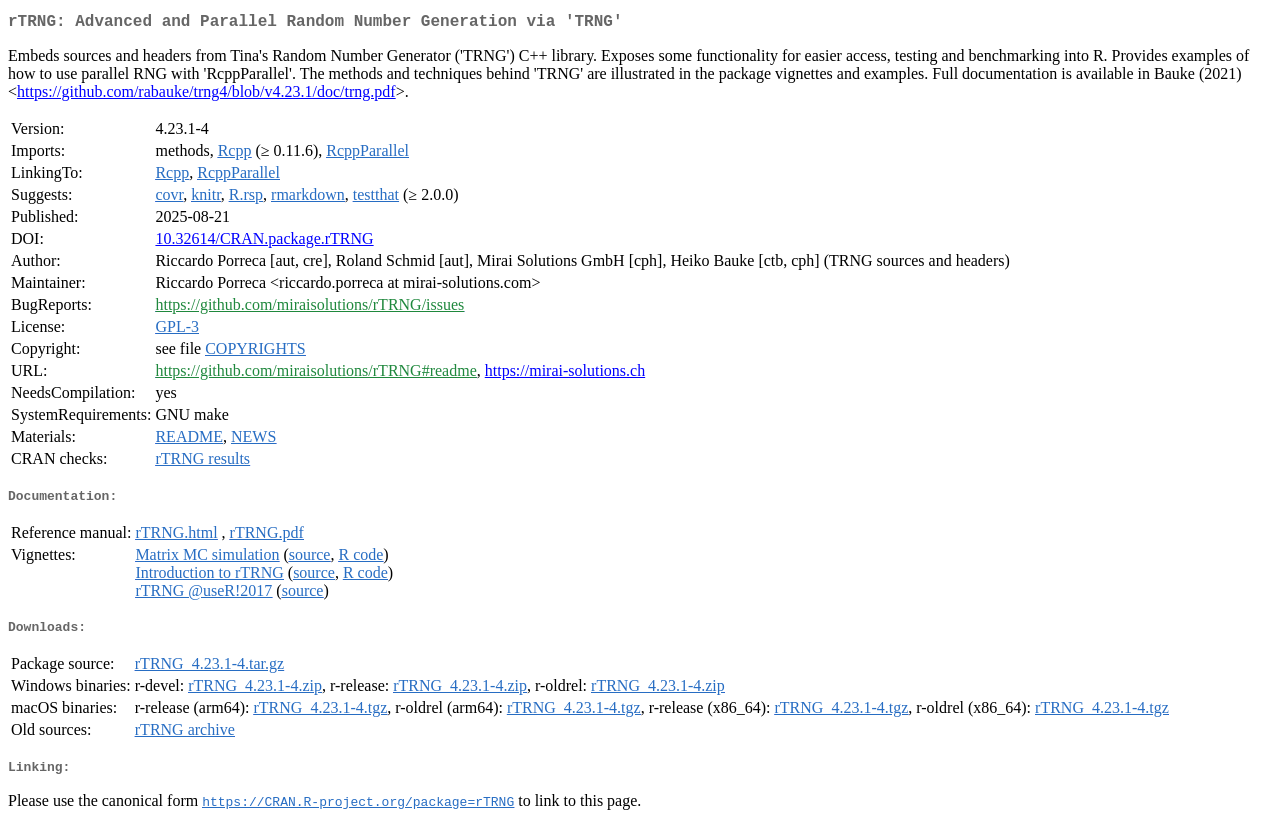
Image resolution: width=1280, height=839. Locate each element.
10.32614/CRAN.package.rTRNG (264, 242)
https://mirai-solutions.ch (565, 374)
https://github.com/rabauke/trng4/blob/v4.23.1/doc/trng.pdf (206, 95)
